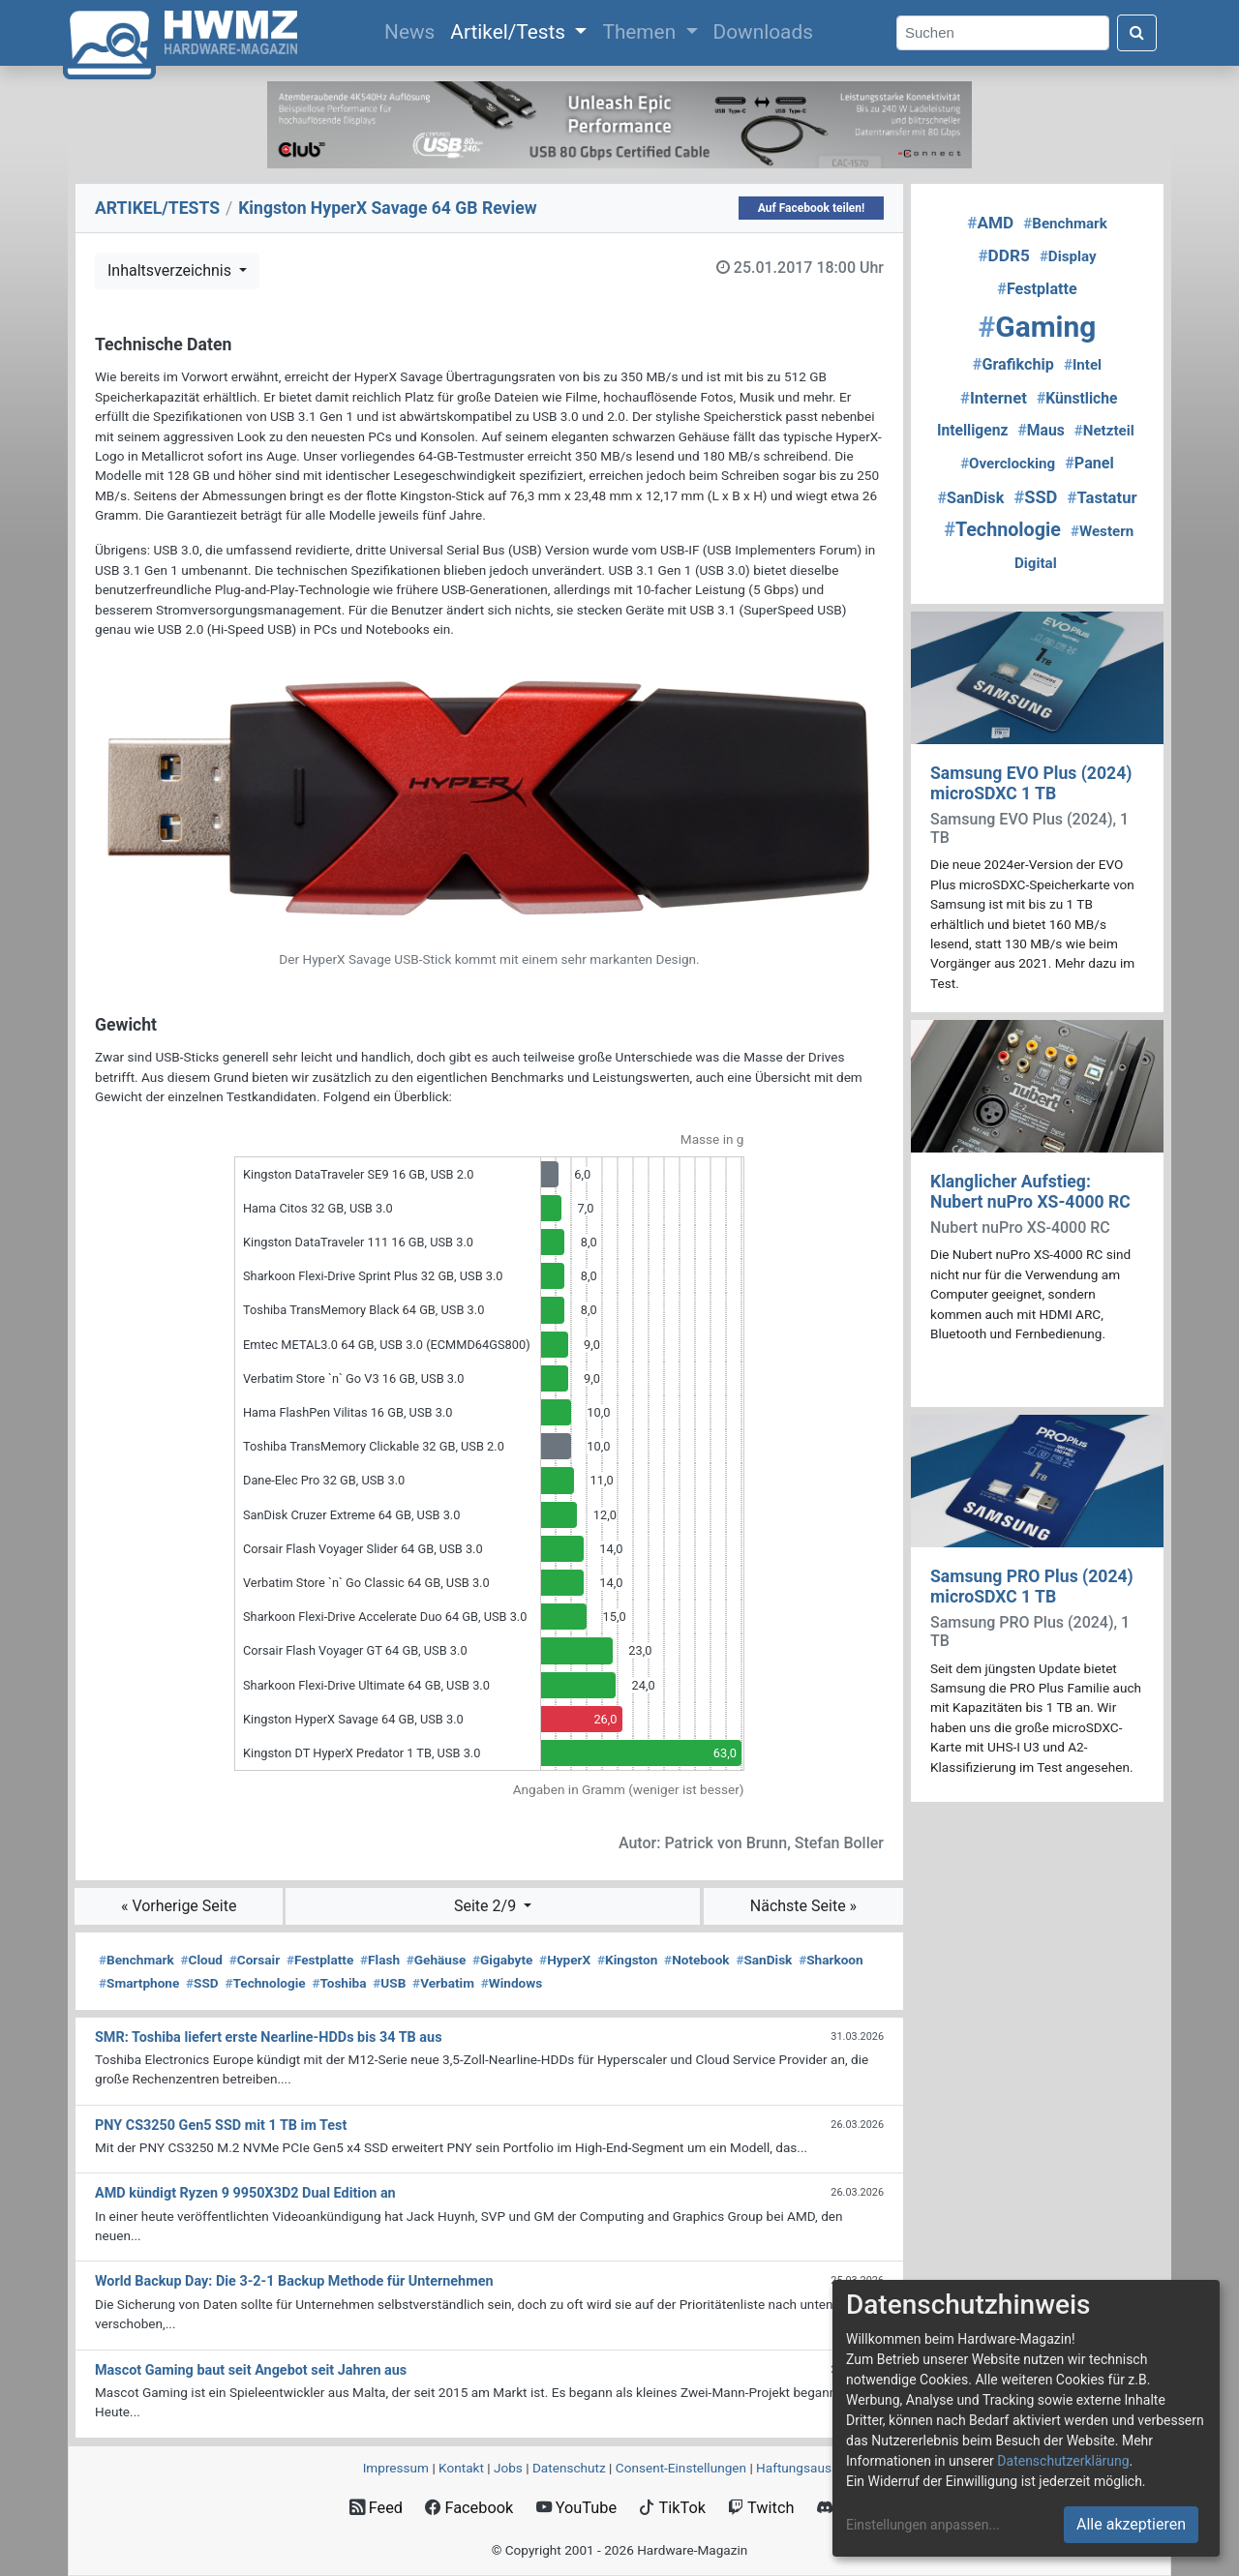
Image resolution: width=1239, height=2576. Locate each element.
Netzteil (1104, 430)
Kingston (627, 1959)
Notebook (697, 1959)
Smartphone (139, 1983)
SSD (202, 1983)
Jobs (508, 2467)
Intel (1083, 365)
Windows (511, 1983)
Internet (993, 398)
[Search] (1002, 33)
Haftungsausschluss (816, 2467)
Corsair (254, 1959)
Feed (376, 2508)
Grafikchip (1013, 364)
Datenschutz (569, 2467)
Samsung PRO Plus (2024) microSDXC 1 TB (1031, 1586)
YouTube (576, 2508)
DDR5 (1003, 255)
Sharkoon (831, 1959)
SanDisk (764, 1959)
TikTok (672, 2508)
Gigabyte (502, 1959)
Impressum (396, 2467)
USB (389, 1983)
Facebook (469, 2508)
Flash (380, 1959)
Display (1068, 256)
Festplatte (320, 1959)
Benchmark (136, 1959)
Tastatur (1102, 498)
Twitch (761, 2508)
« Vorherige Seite (179, 1906)
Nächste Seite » (803, 1906)
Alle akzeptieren (1131, 2524)
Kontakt (461, 2467)
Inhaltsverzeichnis (171, 270)
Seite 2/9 (487, 1906)
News (413, 30)
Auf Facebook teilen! (811, 208)
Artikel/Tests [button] (510, 32)
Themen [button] (641, 32)
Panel (1089, 463)
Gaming (1038, 327)
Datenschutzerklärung (1063, 2461)
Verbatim (443, 1983)
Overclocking (1007, 463)
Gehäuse (437, 1959)
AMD (990, 222)
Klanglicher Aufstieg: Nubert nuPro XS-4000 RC (1030, 1192)
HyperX (564, 1959)
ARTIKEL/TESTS (157, 208)
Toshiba (339, 1983)
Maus (1041, 430)
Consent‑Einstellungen (681, 2467)
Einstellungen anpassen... (923, 2524)
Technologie (265, 1983)
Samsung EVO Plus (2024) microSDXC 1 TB (1031, 783)
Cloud (201, 1959)
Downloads (763, 32)
